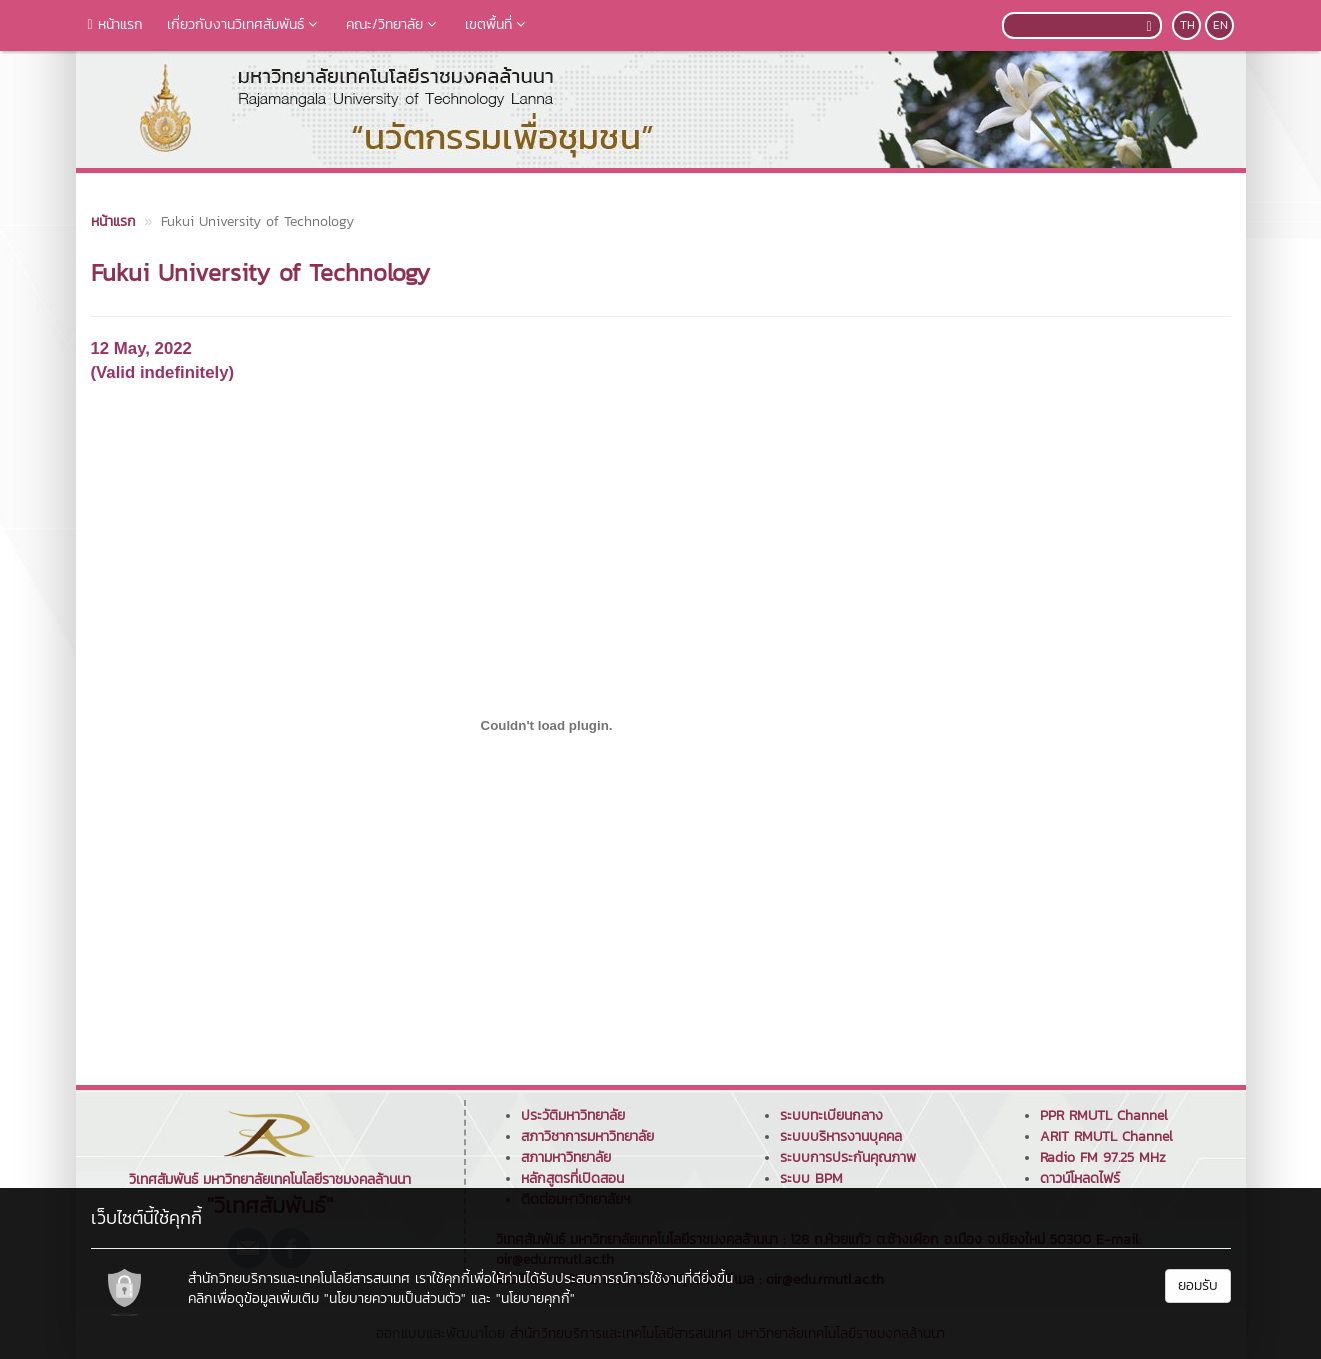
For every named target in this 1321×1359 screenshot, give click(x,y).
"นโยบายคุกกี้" (535, 1298)
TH (1187, 25)
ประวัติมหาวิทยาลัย (573, 1115)
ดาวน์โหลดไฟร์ (1080, 1178)
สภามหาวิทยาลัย (566, 1157)
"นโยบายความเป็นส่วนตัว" (395, 1298)
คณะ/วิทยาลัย (393, 24)
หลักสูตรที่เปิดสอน (572, 1178)
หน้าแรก (115, 24)
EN (1220, 25)
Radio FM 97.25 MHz (1103, 1157)
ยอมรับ (1198, 1285)
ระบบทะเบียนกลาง (831, 1115)
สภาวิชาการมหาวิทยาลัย (587, 1136)
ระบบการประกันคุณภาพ (848, 1157)
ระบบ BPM (811, 1178)
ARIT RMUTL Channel (1106, 1136)
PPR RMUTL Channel (1104, 1115)
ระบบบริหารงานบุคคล (841, 1136)
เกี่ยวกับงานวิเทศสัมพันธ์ (244, 24)
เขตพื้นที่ (497, 24)
